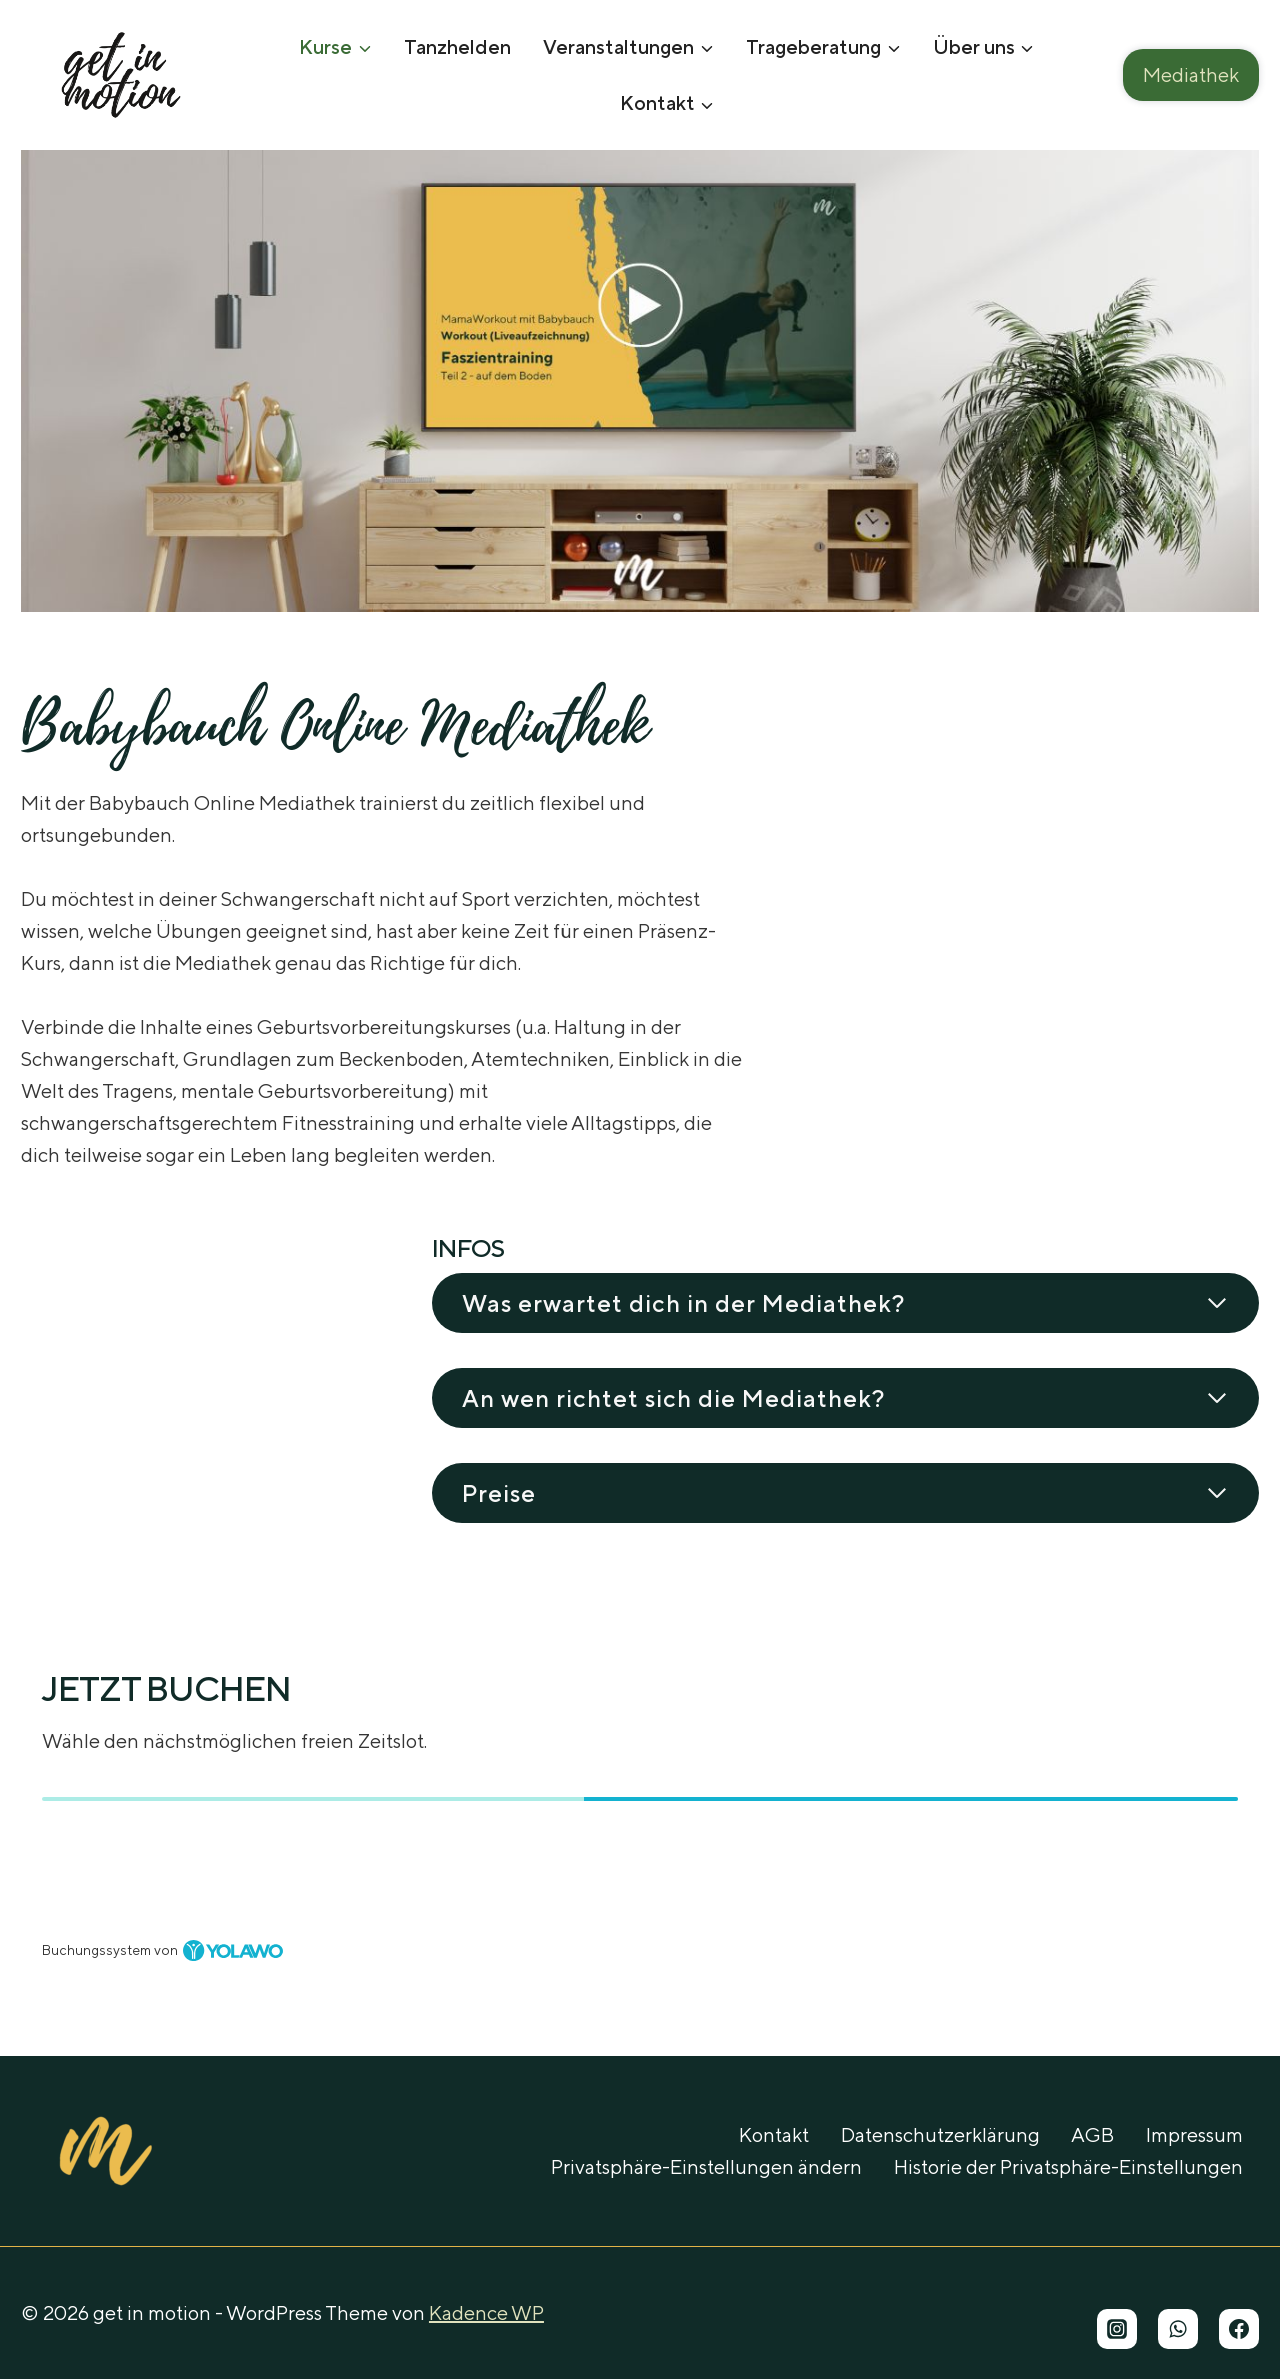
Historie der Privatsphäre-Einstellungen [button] (1068, 2166)
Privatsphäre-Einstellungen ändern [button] (706, 2166)
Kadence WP (486, 2312)
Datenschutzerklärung (940, 2134)
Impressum (1194, 2134)
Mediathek (1191, 74)
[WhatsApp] (1178, 2329)
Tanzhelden (457, 46)
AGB (1092, 2134)
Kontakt (774, 2134)
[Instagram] (1117, 2329)
